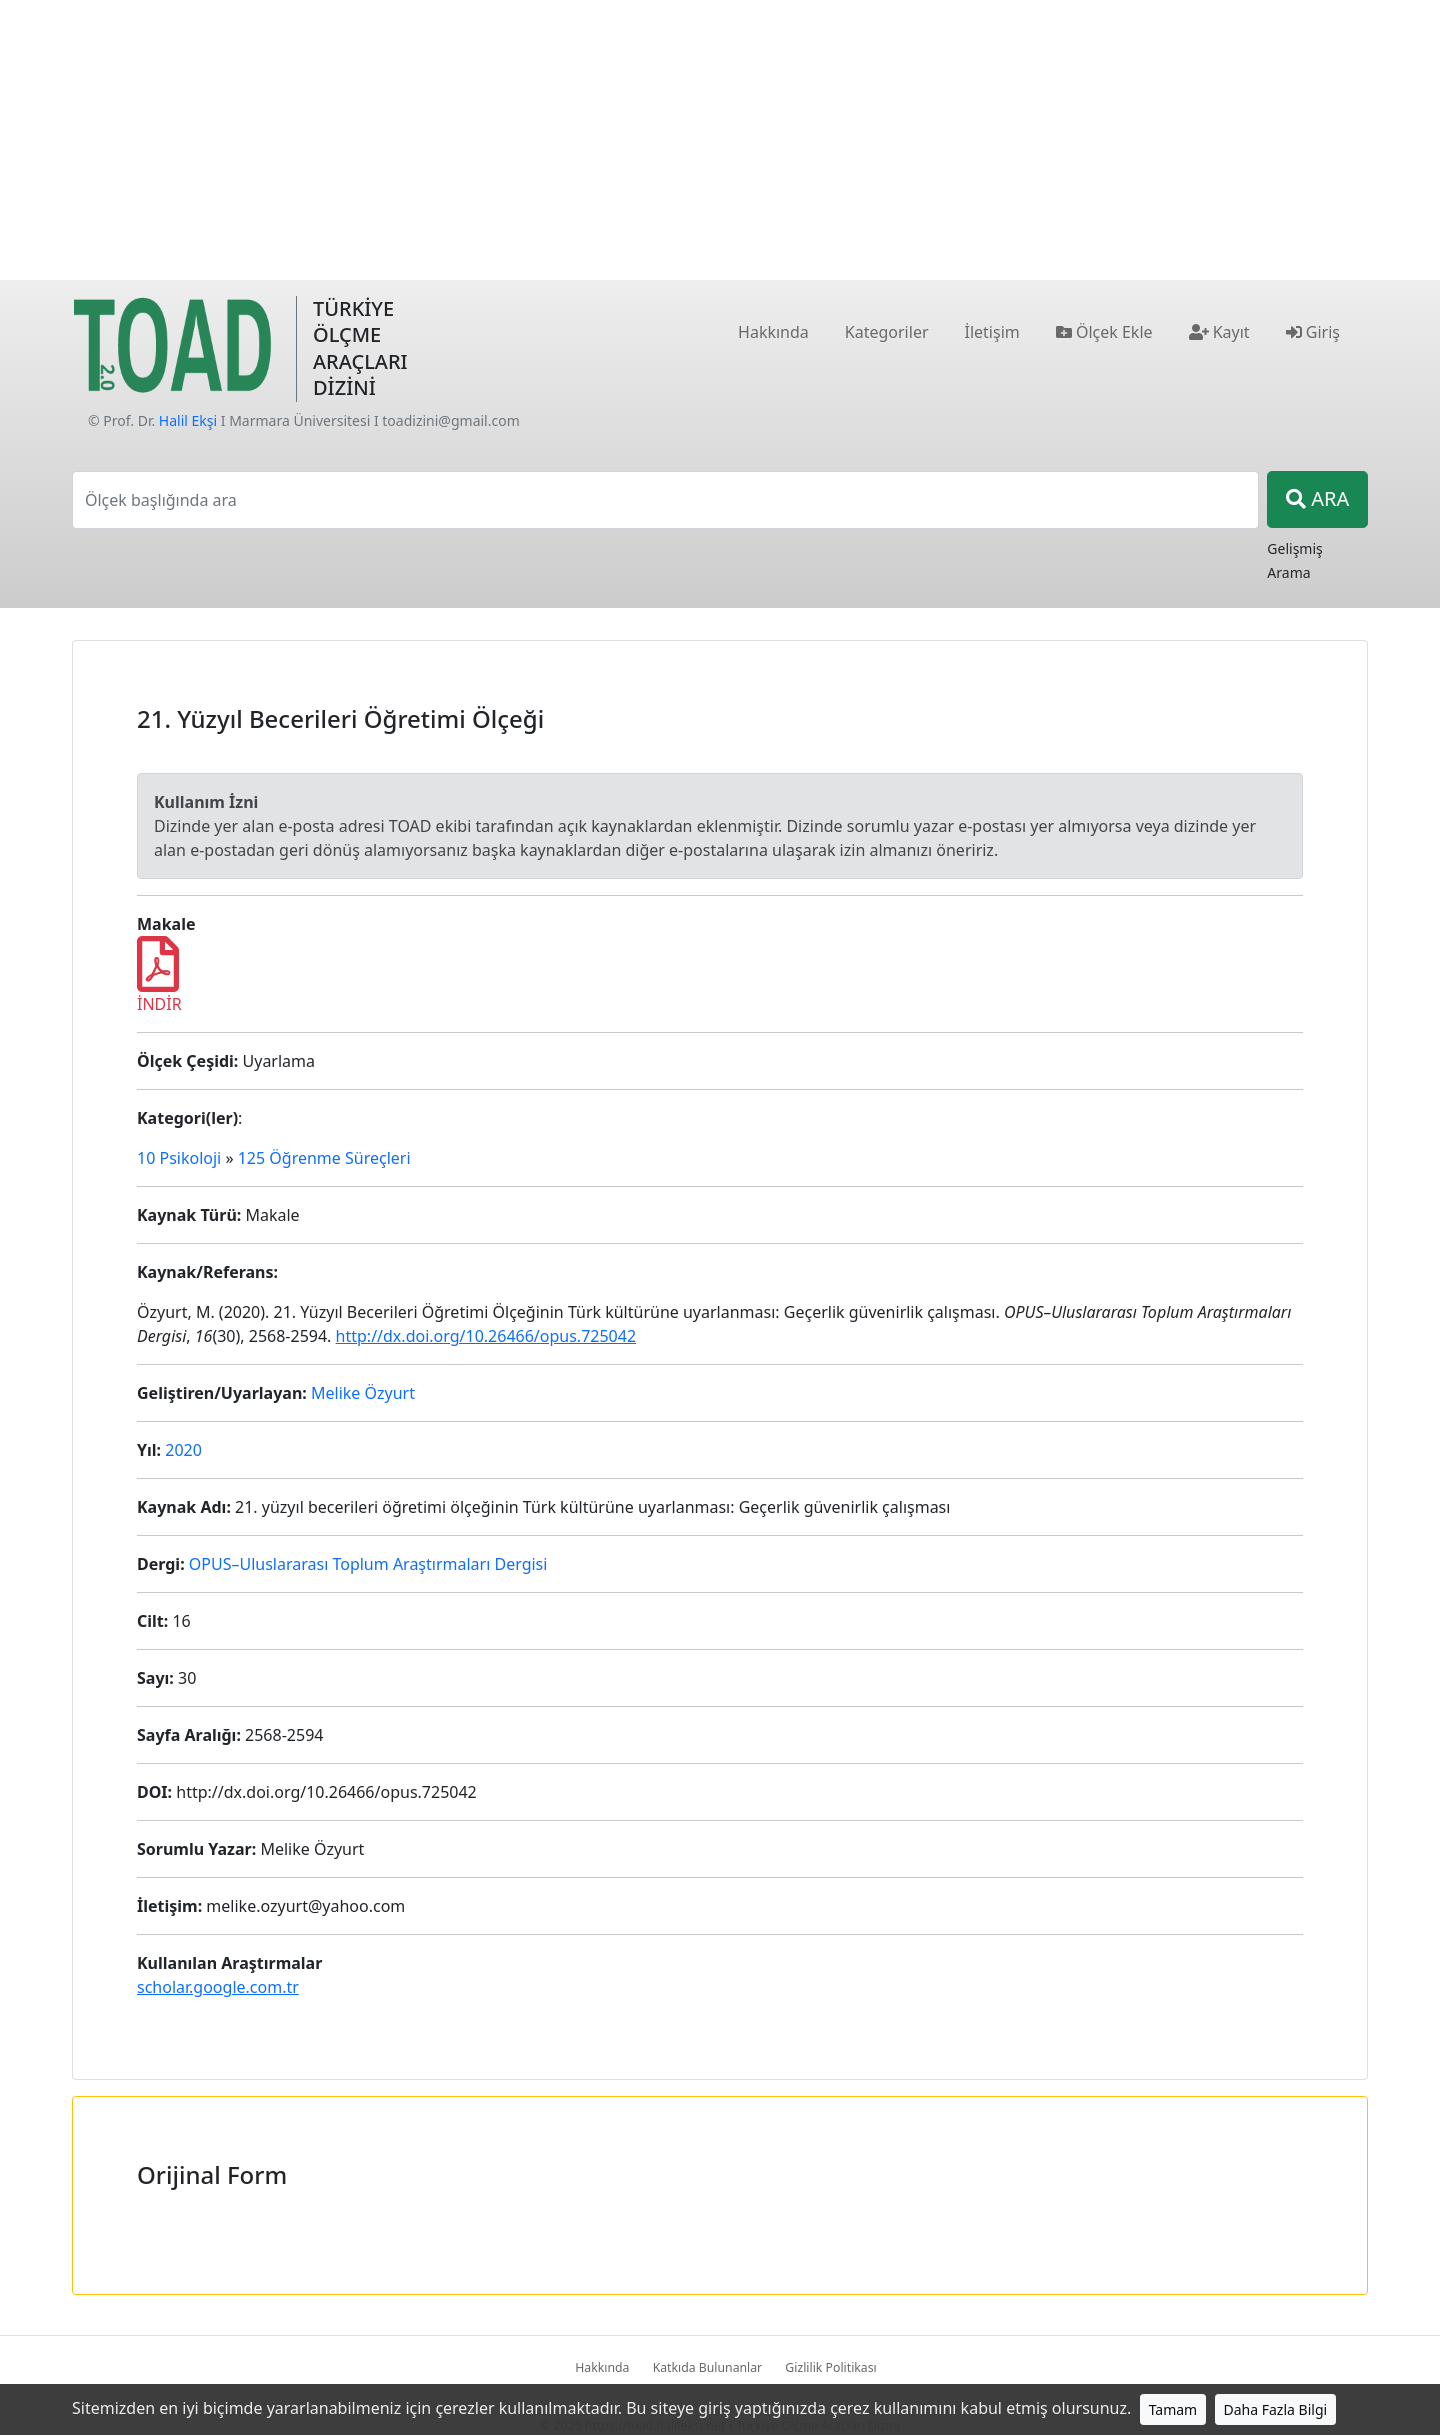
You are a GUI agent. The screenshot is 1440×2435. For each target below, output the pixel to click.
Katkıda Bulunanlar (708, 2367)
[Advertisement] (720, 140)
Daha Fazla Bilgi (1276, 2409)
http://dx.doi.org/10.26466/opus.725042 (486, 1336)
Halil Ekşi (188, 420)
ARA (1317, 498)
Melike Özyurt (363, 1393)
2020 (183, 1450)
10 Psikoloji (179, 1158)
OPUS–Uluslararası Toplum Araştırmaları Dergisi (368, 1564)
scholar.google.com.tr (218, 1987)
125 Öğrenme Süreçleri (324, 1158)
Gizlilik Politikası (830, 2367)
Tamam (1173, 2409)
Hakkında (602, 2367)
